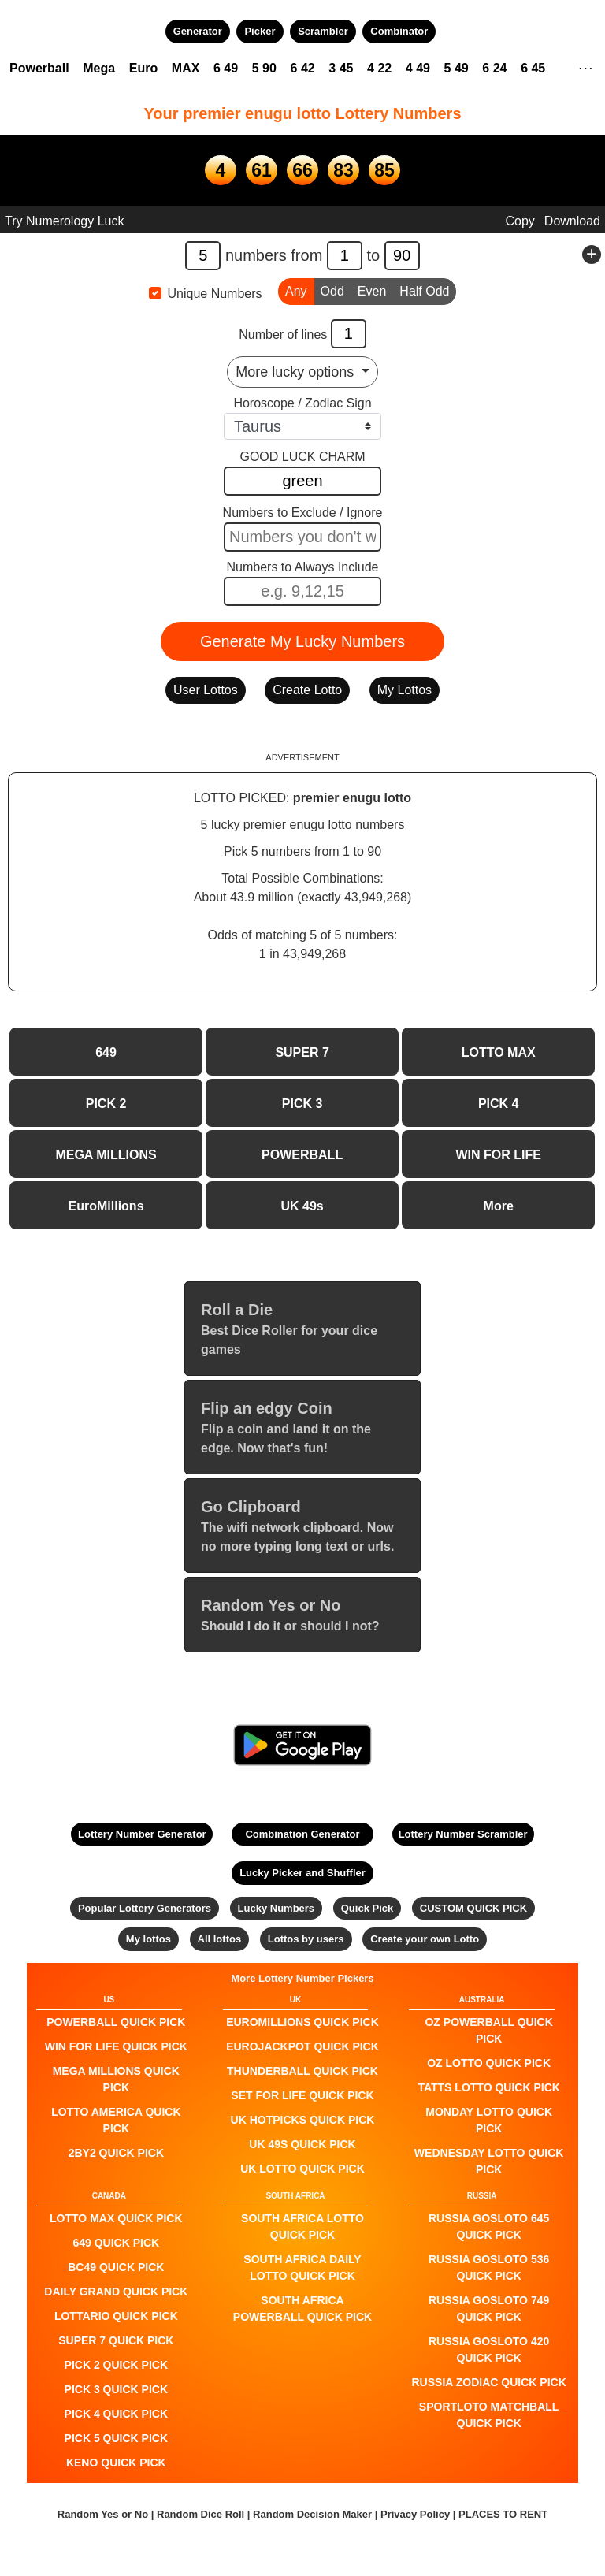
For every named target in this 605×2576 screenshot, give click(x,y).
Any (296, 290)
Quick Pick (367, 1908)
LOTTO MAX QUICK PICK (116, 2218)
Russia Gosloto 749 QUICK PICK (489, 2308)
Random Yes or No (103, 2514)
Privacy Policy (415, 2514)
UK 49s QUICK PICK (302, 2144)
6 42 (303, 68)
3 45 (340, 68)
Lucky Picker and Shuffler (302, 1873)
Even (372, 290)
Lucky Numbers (276, 1908)
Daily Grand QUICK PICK (115, 2291)
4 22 (379, 68)
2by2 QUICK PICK (116, 2153)
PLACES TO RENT (502, 2514)
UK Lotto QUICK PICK (302, 2168)
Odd (332, 290)
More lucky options (297, 372)
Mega (99, 68)
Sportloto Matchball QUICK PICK (489, 2414)
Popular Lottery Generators (144, 1908)
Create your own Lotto (424, 1939)
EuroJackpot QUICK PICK (302, 2046)
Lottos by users (306, 1939)
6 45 (533, 68)
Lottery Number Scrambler (463, 1834)
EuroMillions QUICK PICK (302, 2022)
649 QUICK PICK (115, 2242)
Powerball (39, 68)
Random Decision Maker (312, 2514)
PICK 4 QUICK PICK (116, 2413)
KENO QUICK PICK (116, 2462)
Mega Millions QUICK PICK (116, 2079)
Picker (259, 31)
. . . (585, 66)
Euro (143, 68)
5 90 (264, 68)
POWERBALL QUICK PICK (115, 2022)
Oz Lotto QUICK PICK (489, 2063)
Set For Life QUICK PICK (302, 2095)
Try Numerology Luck (64, 221)
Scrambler (323, 31)
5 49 (456, 68)
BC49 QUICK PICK (116, 2267)
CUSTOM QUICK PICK (473, 1908)
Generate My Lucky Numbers (302, 641)
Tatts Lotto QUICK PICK (488, 2087)
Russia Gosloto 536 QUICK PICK (489, 2267)
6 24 (494, 68)
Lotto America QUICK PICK (115, 2120)
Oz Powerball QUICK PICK (488, 2030)
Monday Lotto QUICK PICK (488, 2120)
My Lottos (404, 690)
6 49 (225, 68)
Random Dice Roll (202, 2514)
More (499, 1206)
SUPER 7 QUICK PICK (115, 2340)
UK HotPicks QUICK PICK (303, 2119)
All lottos (220, 1939)
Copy (519, 221)
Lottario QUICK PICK (116, 2316)
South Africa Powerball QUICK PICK (302, 2308)
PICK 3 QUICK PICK (116, 2389)
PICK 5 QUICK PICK (116, 2438)
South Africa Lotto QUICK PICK (302, 2226)
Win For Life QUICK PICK (116, 2046)
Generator (197, 31)
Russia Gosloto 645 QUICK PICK (489, 2226)
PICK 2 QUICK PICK (116, 2365)
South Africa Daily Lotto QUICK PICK (302, 2267)
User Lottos (205, 690)
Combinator (399, 31)
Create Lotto (307, 690)
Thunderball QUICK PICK (302, 2071)
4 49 (418, 68)
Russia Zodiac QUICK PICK (489, 2382)
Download (572, 221)
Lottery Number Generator (142, 1834)
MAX (186, 68)
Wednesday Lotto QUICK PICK (489, 2161)
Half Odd (424, 290)
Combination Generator (302, 1834)
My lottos (148, 1939)
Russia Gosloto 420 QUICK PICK (489, 2349)
